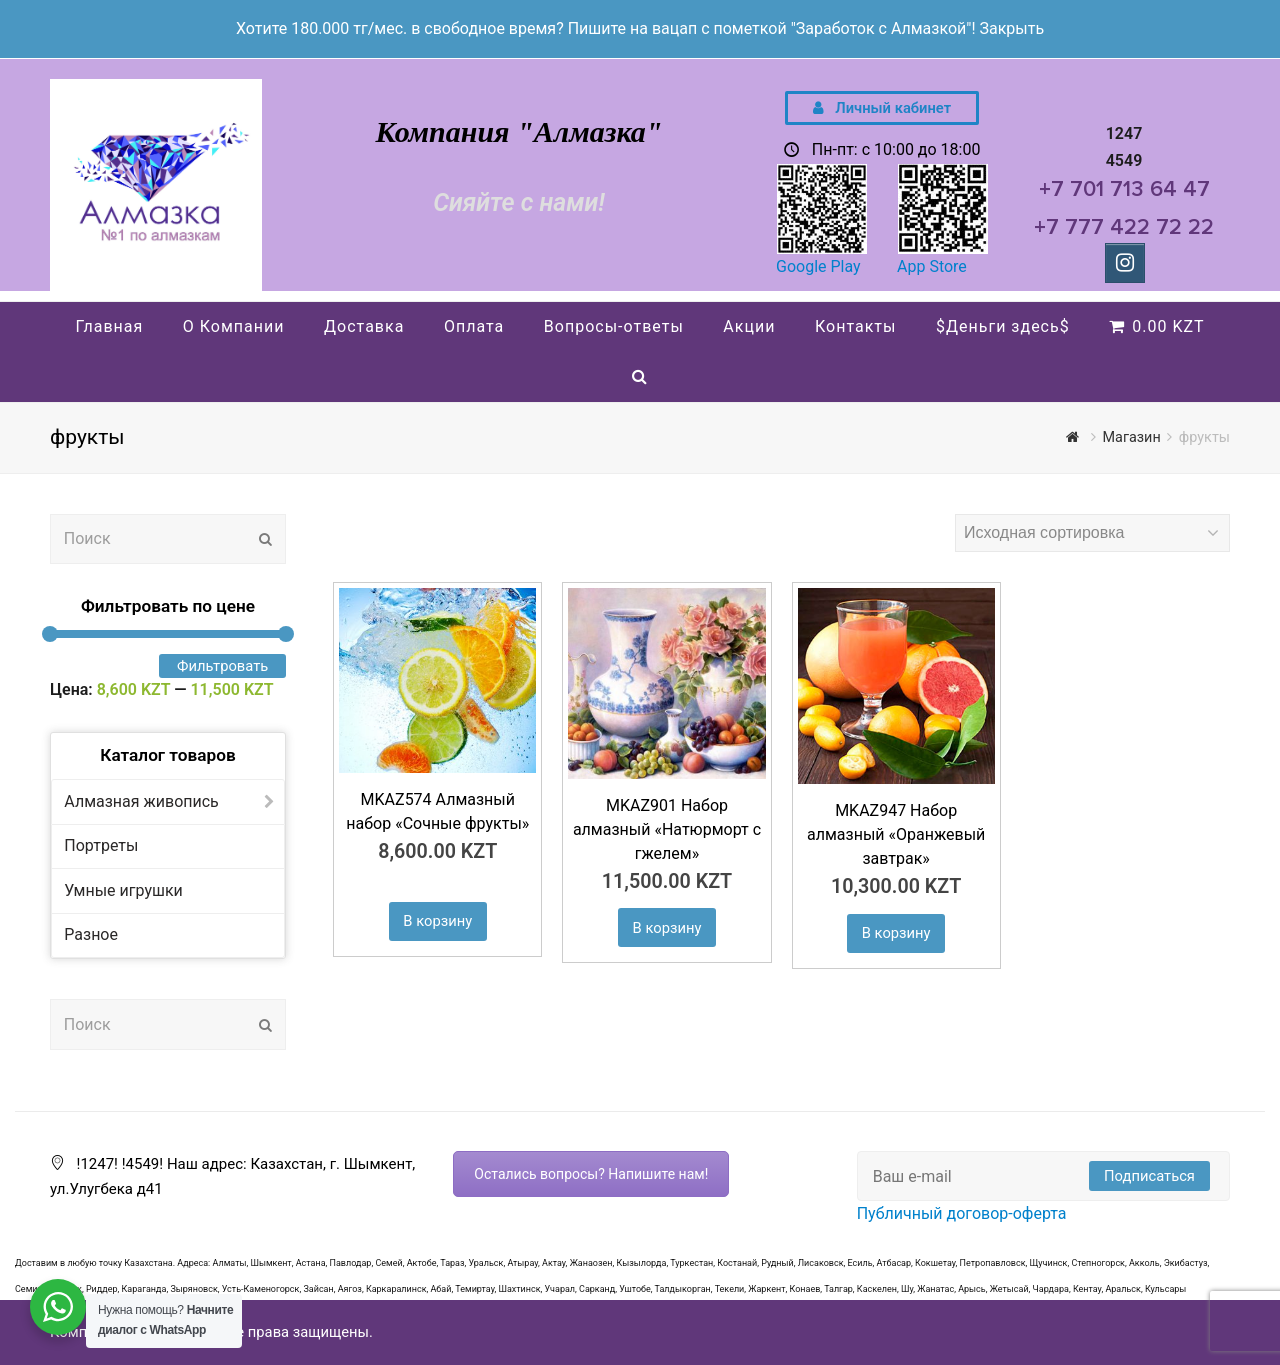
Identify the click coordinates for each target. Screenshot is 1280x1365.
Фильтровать (222, 666)
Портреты (101, 845)
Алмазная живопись (141, 801)
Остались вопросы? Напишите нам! (591, 1174)
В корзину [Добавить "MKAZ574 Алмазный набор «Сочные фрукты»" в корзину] (437, 921)
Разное (91, 934)
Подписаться (1149, 1176)
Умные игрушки (123, 890)
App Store (932, 266)
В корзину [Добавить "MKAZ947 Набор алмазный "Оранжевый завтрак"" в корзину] (896, 933)
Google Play (818, 266)
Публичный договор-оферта (962, 1213)
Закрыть (1011, 28)
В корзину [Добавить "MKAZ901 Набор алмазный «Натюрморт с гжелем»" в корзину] (667, 928)
